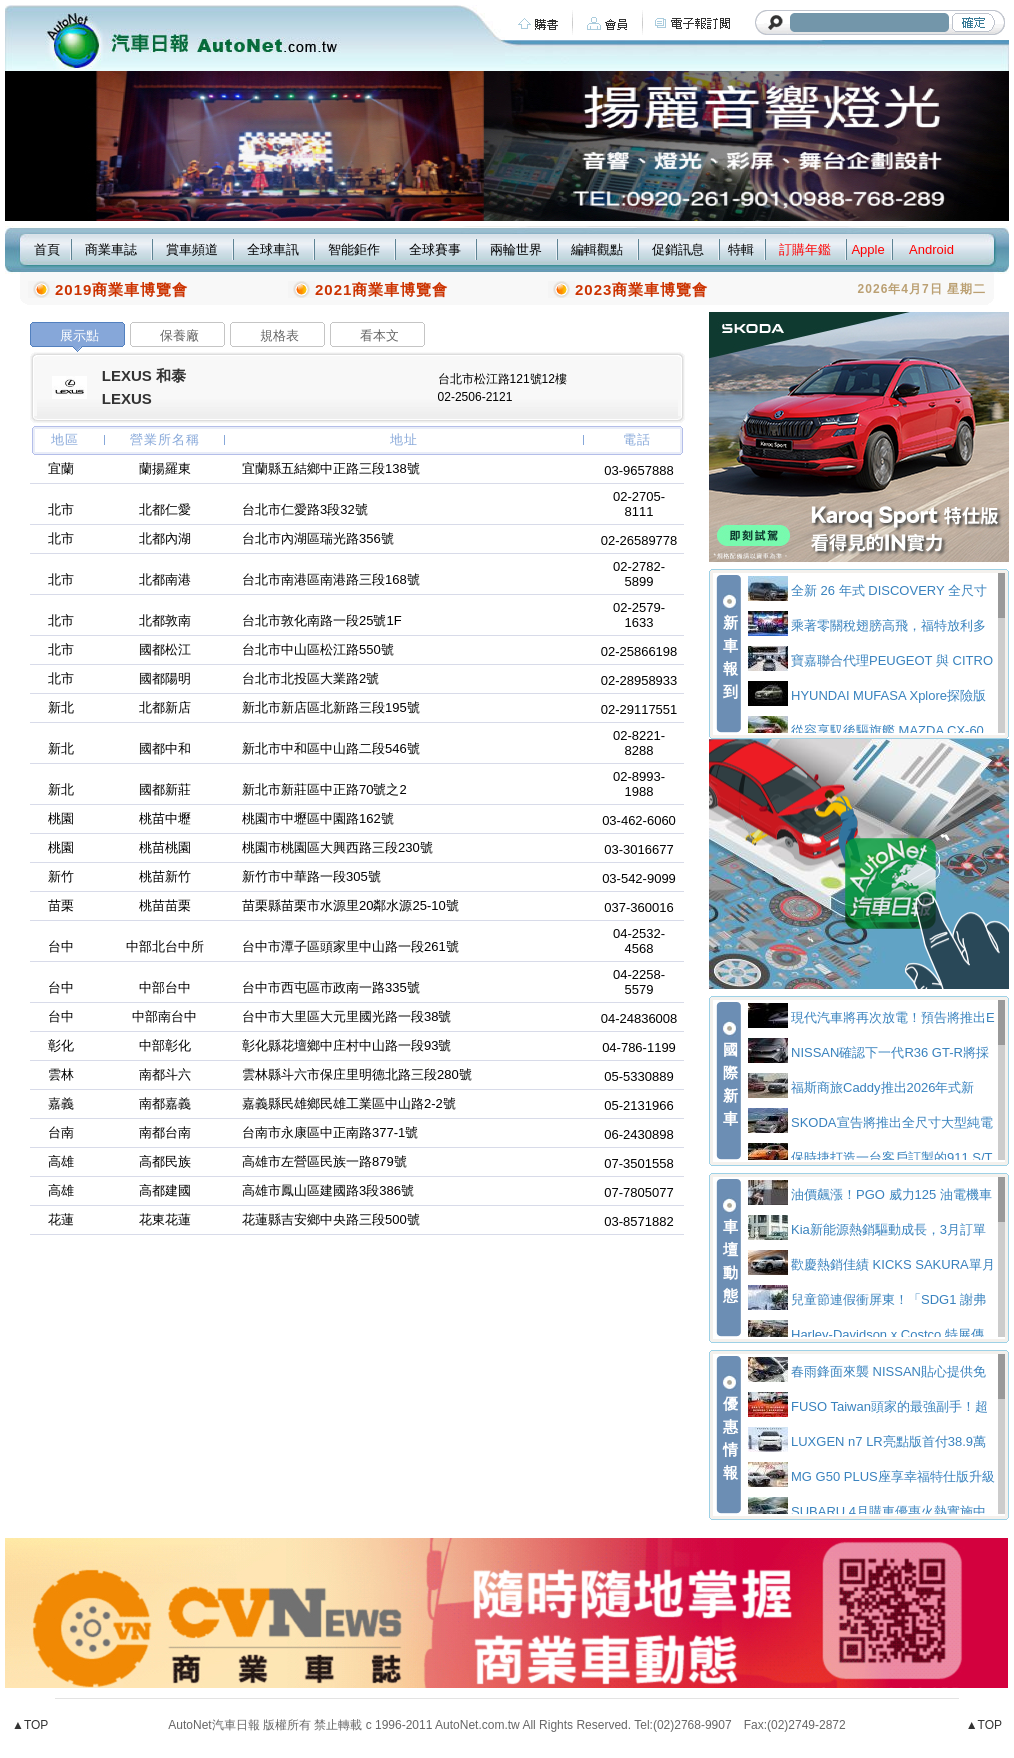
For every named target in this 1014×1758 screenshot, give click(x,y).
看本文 (379, 335)
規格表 (279, 335)
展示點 (79, 335)
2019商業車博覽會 (121, 289)
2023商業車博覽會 (641, 289)
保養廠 (179, 335)
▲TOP (30, 1725)
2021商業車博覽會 (381, 289)
